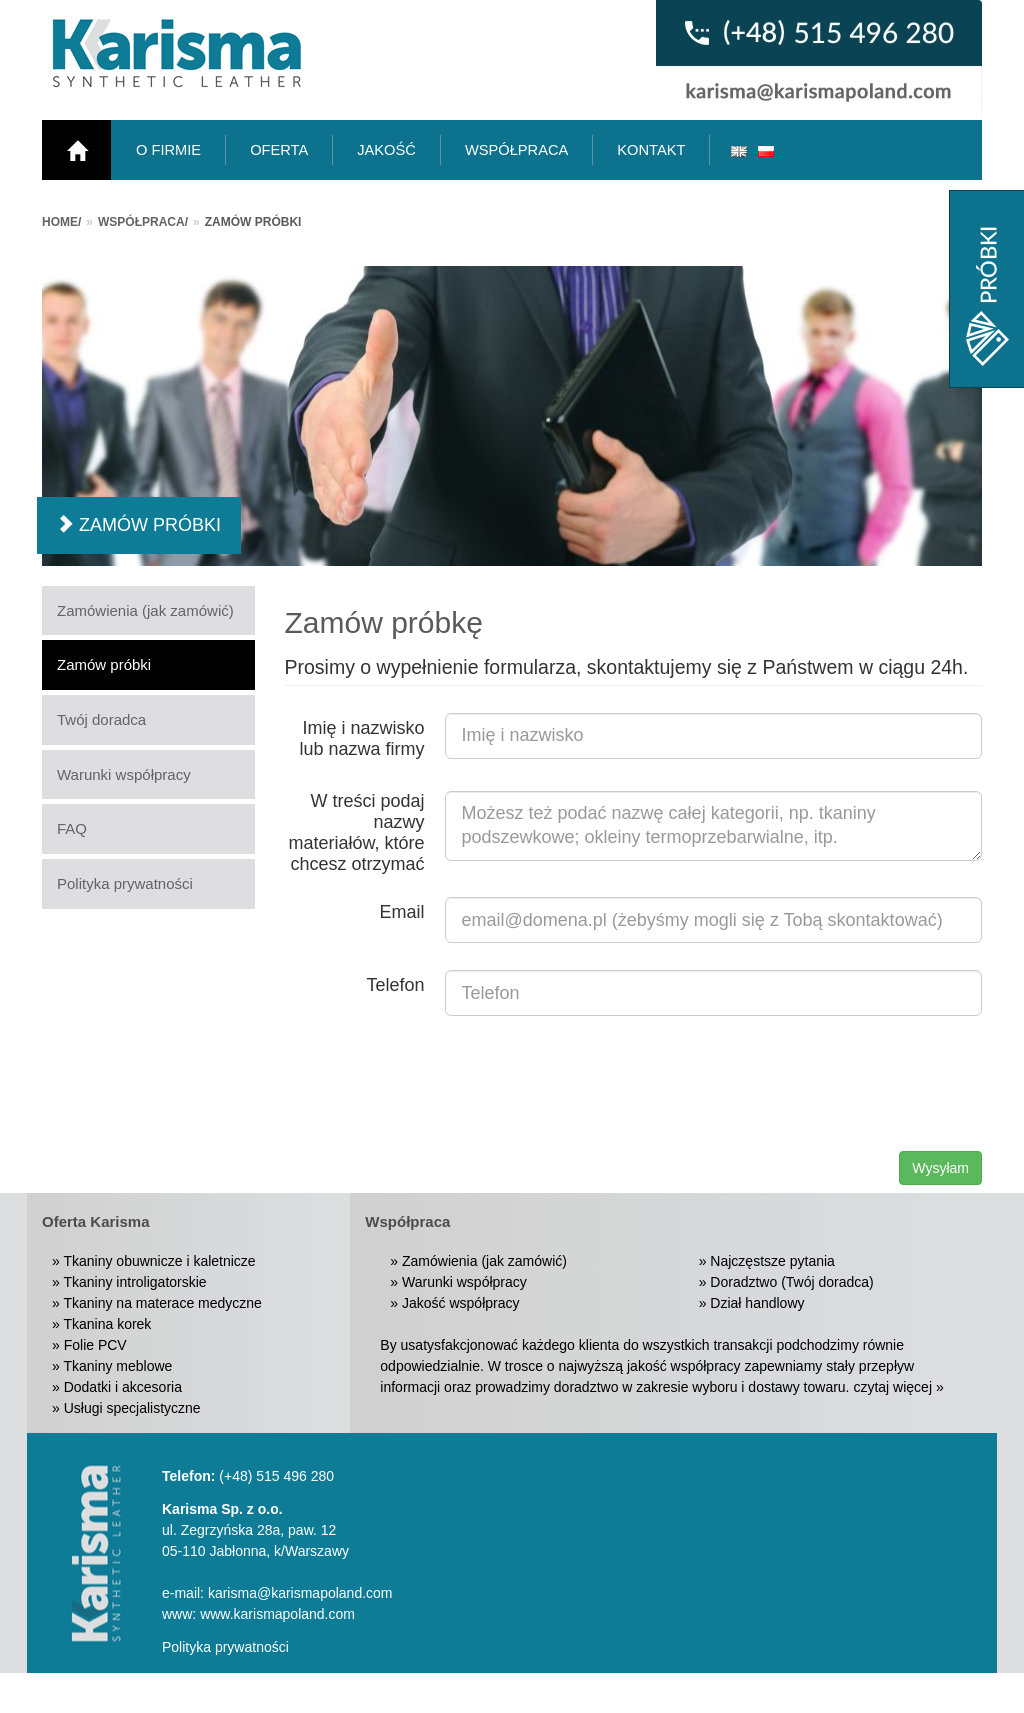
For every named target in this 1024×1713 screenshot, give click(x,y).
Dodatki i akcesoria (123, 1387)
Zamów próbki (104, 664)
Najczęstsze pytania (772, 1261)
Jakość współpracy (461, 1303)
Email (401, 912)
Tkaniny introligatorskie (134, 1282)
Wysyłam (940, 1168)
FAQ (72, 828)
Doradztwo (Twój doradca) (791, 1282)
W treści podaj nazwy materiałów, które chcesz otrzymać (356, 832)
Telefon (395, 985)
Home (60, 222)
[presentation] (830, 1082)
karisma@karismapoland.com (300, 1593)
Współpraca (141, 222)
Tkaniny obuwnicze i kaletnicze (159, 1261)
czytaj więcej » (898, 1387)
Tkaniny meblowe (117, 1366)
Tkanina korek (107, 1324)
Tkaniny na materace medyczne (162, 1303)
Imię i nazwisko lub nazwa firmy (361, 738)
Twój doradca (101, 719)
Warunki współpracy (124, 774)
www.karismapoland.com (277, 1614)
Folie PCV (95, 1345)
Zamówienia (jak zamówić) (145, 610)
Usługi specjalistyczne (132, 1408)
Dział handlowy (757, 1303)
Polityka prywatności (125, 883)
